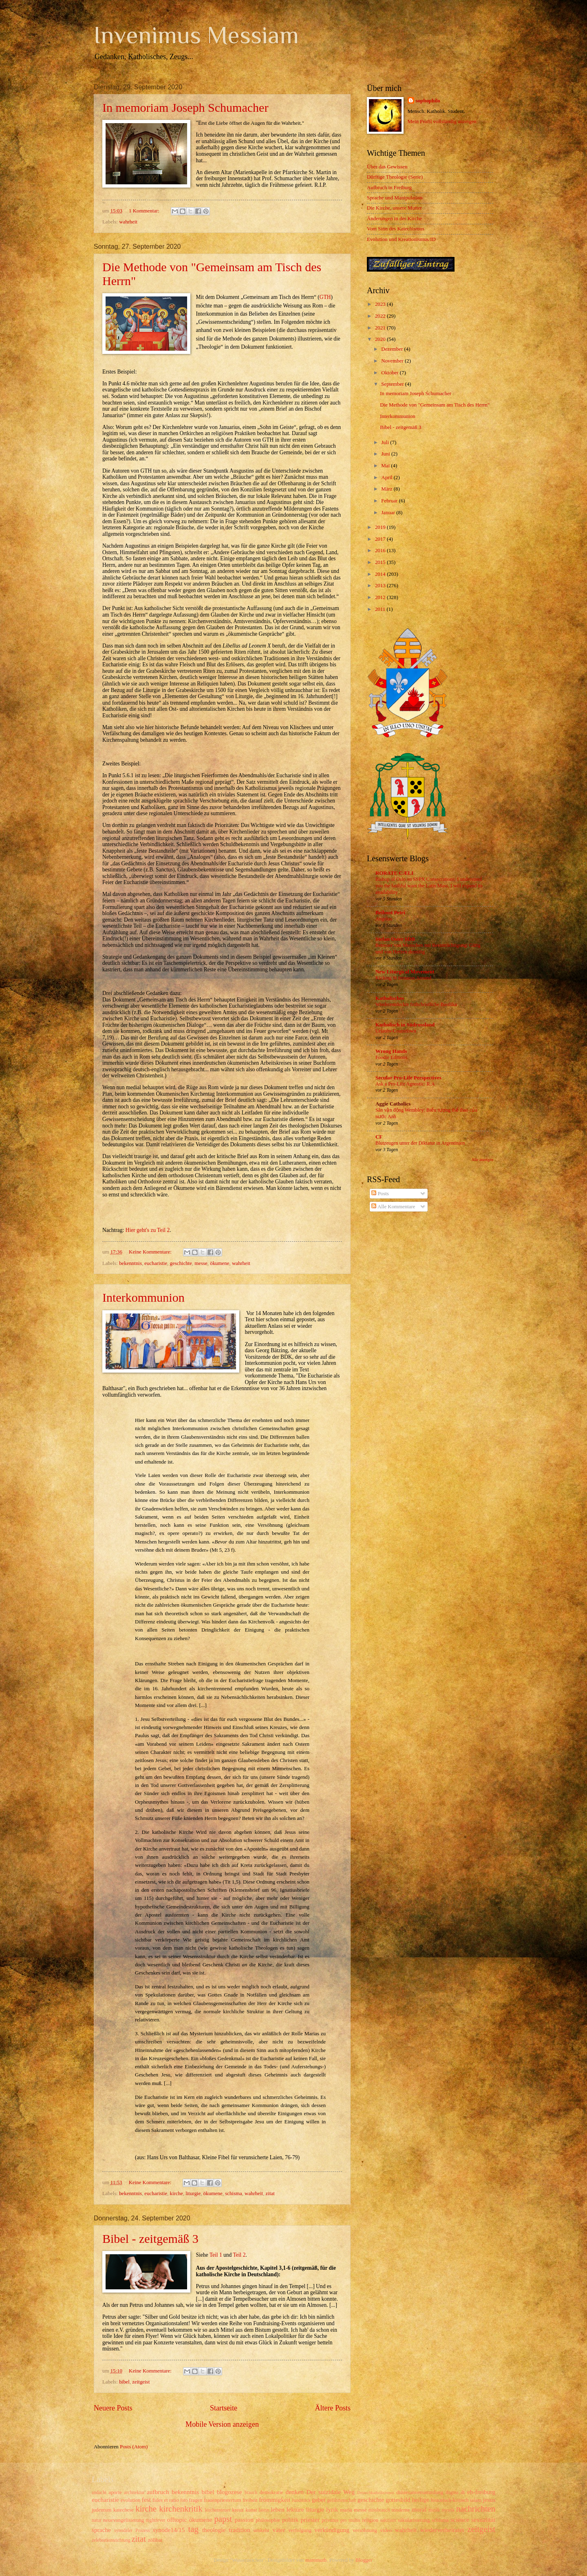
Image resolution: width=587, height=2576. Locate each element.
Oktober (390, 373)
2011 (381, 609)
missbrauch (379, 2510)
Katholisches (389, 998)
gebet (318, 2499)
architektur (134, 2492)
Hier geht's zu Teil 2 (148, 1230)
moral (419, 2509)
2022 (381, 316)
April (387, 477)
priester (309, 2519)
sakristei (388, 2520)
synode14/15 (169, 2529)
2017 (381, 539)
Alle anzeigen (482, 1159)
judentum (102, 2510)
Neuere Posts (113, 2408)
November (393, 361)
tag (193, 2529)
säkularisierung (414, 2520)
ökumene (219, 1263)
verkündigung (331, 2529)
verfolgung (299, 2530)
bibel (124, 2382)
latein (264, 2510)
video (386, 2530)
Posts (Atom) (134, 2447)
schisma (233, 2193)
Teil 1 (216, 2255)
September (393, 384)
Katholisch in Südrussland (405, 1025)
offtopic (177, 2519)
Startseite (223, 2408)
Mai (386, 466)
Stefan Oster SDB (395, 939)
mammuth (316, 2560)
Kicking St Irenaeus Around (403, 978)
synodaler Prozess (132, 2530)
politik (290, 2519)
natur (97, 2520)
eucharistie (155, 1263)
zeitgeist (141, 2382)
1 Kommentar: (145, 211)
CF (378, 1137)
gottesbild (398, 2499)
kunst (251, 2510)
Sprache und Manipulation (395, 198)
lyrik (332, 2509)
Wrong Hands (391, 1051)
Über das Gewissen (387, 167)
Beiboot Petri (390, 912)
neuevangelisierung (123, 2520)
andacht (99, 2492)
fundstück (301, 2500)
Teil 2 (239, 2255)
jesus (489, 2499)
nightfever (156, 2520)
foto (184, 2500)
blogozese (229, 2491)
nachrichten (475, 2508)
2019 (381, 527)
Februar (390, 501)
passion (244, 2519)
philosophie (268, 2520)
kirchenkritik (180, 2508)
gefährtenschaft (341, 2500)
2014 (381, 574)
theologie (213, 2529)
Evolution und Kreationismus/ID (401, 239)
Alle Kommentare (393, 1207)
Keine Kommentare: (151, 1252)
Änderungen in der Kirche (394, 218)
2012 (381, 597)
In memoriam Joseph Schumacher (185, 107)
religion (370, 2520)
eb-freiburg (481, 2491)
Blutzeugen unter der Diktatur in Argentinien (420, 1143)
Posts (379, 1193)
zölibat (155, 2540)
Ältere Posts (333, 2408)
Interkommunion (143, 1297)
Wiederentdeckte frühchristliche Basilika (416, 1004)
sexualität (483, 2519)
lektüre (295, 2509)
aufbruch (158, 2491)
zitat (270, 2193)
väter (278, 2529)
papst (223, 2518)
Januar (388, 512)
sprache (101, 2529)
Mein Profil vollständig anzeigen (442, 121)
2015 (381, 562)
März (387, 489)
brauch (251, 2492)
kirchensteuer (217, 2510)
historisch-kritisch (450, 2500)
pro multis (350, 2520)
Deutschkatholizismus (375, 2492)
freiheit (250, 2500)
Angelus (383, 919)
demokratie (271, 2492)
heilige (420, 2499)
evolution (131, 2500)
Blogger (363, 2560)
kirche (176, 2193)
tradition (239, 2529)
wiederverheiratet (442, 2529)
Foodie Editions (391, 1057)
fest (146, 2499)
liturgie (193, 2193)
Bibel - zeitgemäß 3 (150, 2238)
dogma (452, 2492)
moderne (401, 2510)
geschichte (181, 1263)
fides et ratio (165, 2500)
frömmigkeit (274, 2499)
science (459, 2519)
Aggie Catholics (392, 1104)
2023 (381, 304)
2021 (381, 328)
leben (277, 2509)
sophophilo (428, 101)
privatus (330, 2520)
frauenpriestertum (222, 2500)
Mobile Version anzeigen (222, 2424)
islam (475, 2500)
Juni (386, 454)
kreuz (238, 2510)
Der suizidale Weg (330, 2491)
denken (294, 2491)
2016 (381, 550)
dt (463, 2492)
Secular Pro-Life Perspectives (408, 1078)
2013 (381, 585)
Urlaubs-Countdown (395, 1031)
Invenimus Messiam (196, 35)
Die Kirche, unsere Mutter (394, 208)
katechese (123, 2510)
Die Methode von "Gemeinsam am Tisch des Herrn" (435, 405)
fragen (196, 2500)
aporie (114, 2492)
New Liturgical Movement (404, 972)
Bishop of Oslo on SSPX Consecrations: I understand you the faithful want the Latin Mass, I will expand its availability (429, 885)
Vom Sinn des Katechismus (395, 229)
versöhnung (365, 2530)
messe (200, 1263)
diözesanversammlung (419, 2492)
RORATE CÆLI (394, 873)
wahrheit (128, 222)
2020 (381, 339)
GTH (325, 297)
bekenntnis (130, 1263)
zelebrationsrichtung (111, 2540)
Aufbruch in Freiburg (389, 187)
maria (346, 2510)
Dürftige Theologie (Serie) (395, 177)
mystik (448, 2510)
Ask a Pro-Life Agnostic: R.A (405, 1084)
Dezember (392, 349)
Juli (385, 442)
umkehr (261, 2530)
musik (434, 2510)
